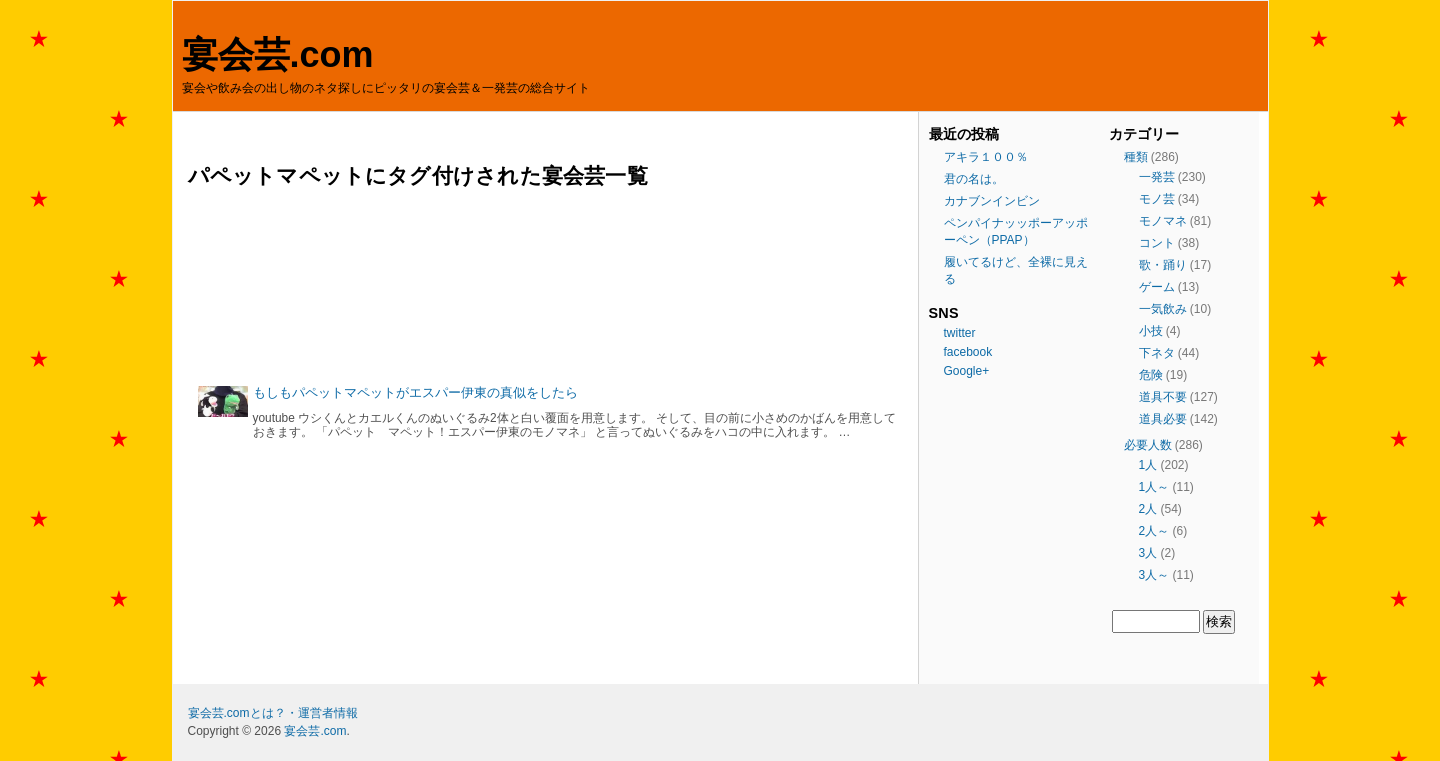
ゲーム (1157, 287)
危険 (1151, 375)
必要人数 (1148, 445)
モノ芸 (1157, 199)
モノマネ (1163, 221)
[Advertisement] (548, 286)
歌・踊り (1163, 265)
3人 (1148, 553)
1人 (1148, 465)
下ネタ (1157, 353)
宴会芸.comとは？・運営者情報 (273, 713)
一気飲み (1163, 309)
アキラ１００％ (986, 157)
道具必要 (1163, 419)
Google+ (967, 371)
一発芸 (1157, 177)
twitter (960, 333)
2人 (1148, 509)
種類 (1136, 157)
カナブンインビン (992, 201)
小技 (1151, 331)
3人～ (1154, 575)
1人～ (1154, 487)
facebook (968, 352)
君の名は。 (974, 179)
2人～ (1154, 531)
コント (1157, 243)
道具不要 (1163, 397)
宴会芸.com (278, 54)
